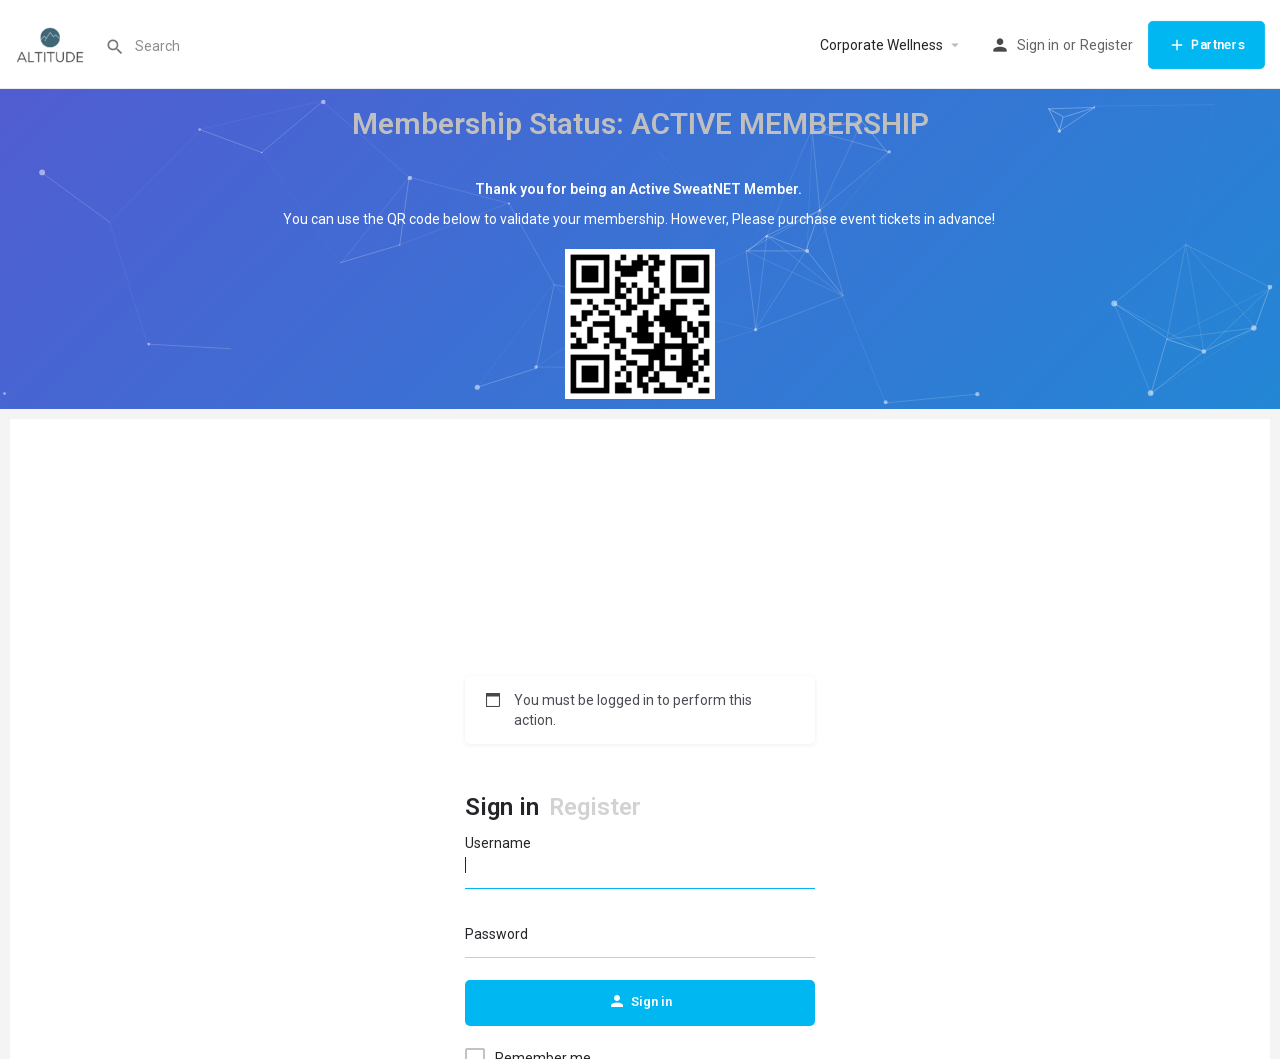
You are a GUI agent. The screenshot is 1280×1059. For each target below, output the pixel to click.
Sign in (1038, 45)
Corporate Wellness (881, 45)
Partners (1206, 45)
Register (1106, 45)
